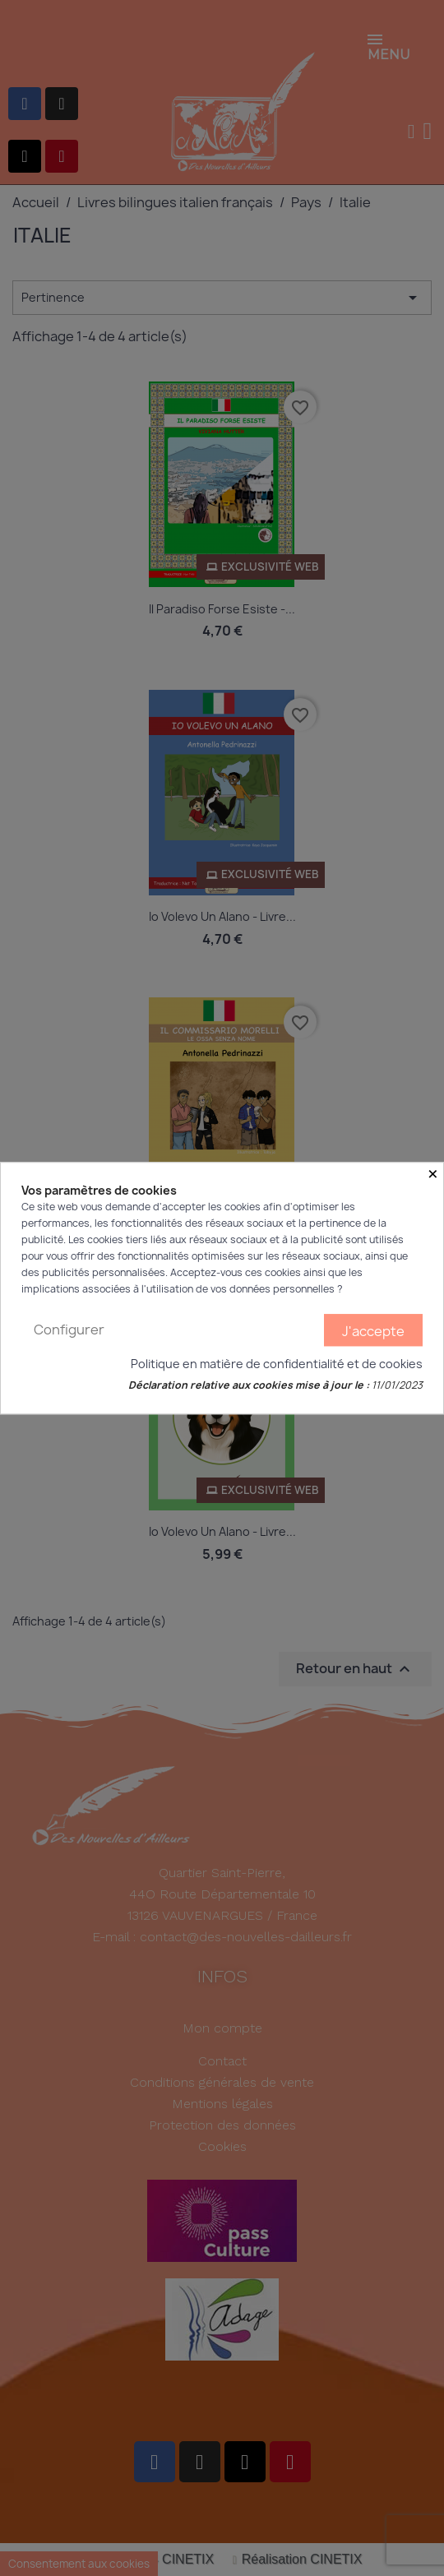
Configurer (69, 1329)
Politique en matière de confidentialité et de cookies (277, 1363)
